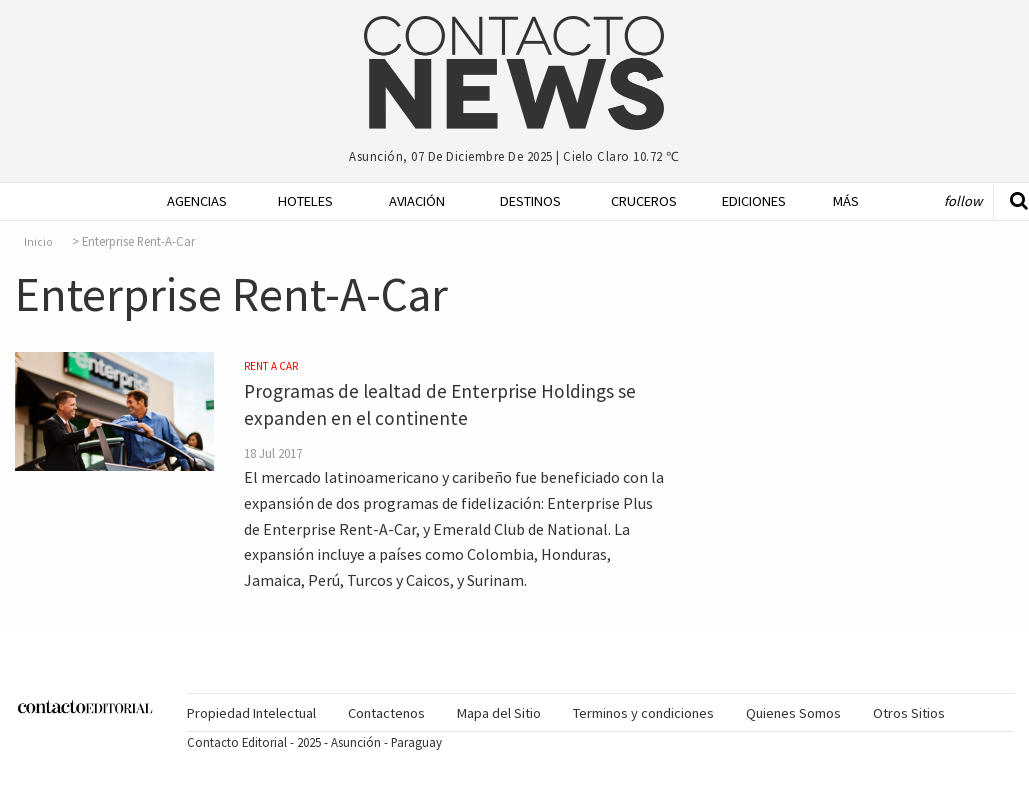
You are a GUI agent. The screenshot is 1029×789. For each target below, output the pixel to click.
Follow (963, 201)
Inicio (38, 242)
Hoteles (300, 201)
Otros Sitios (909, 713)
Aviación (411, 201)
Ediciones (744, 201)
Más (846, 201)
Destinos (522, 201)
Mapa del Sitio (499, 713)
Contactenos (386, 713)
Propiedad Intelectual (251, 713)
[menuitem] (181, 201)
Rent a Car (271, 366)
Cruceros (633, 201)
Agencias (189, 201)
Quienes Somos (793, 713)
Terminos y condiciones (643, 713)
